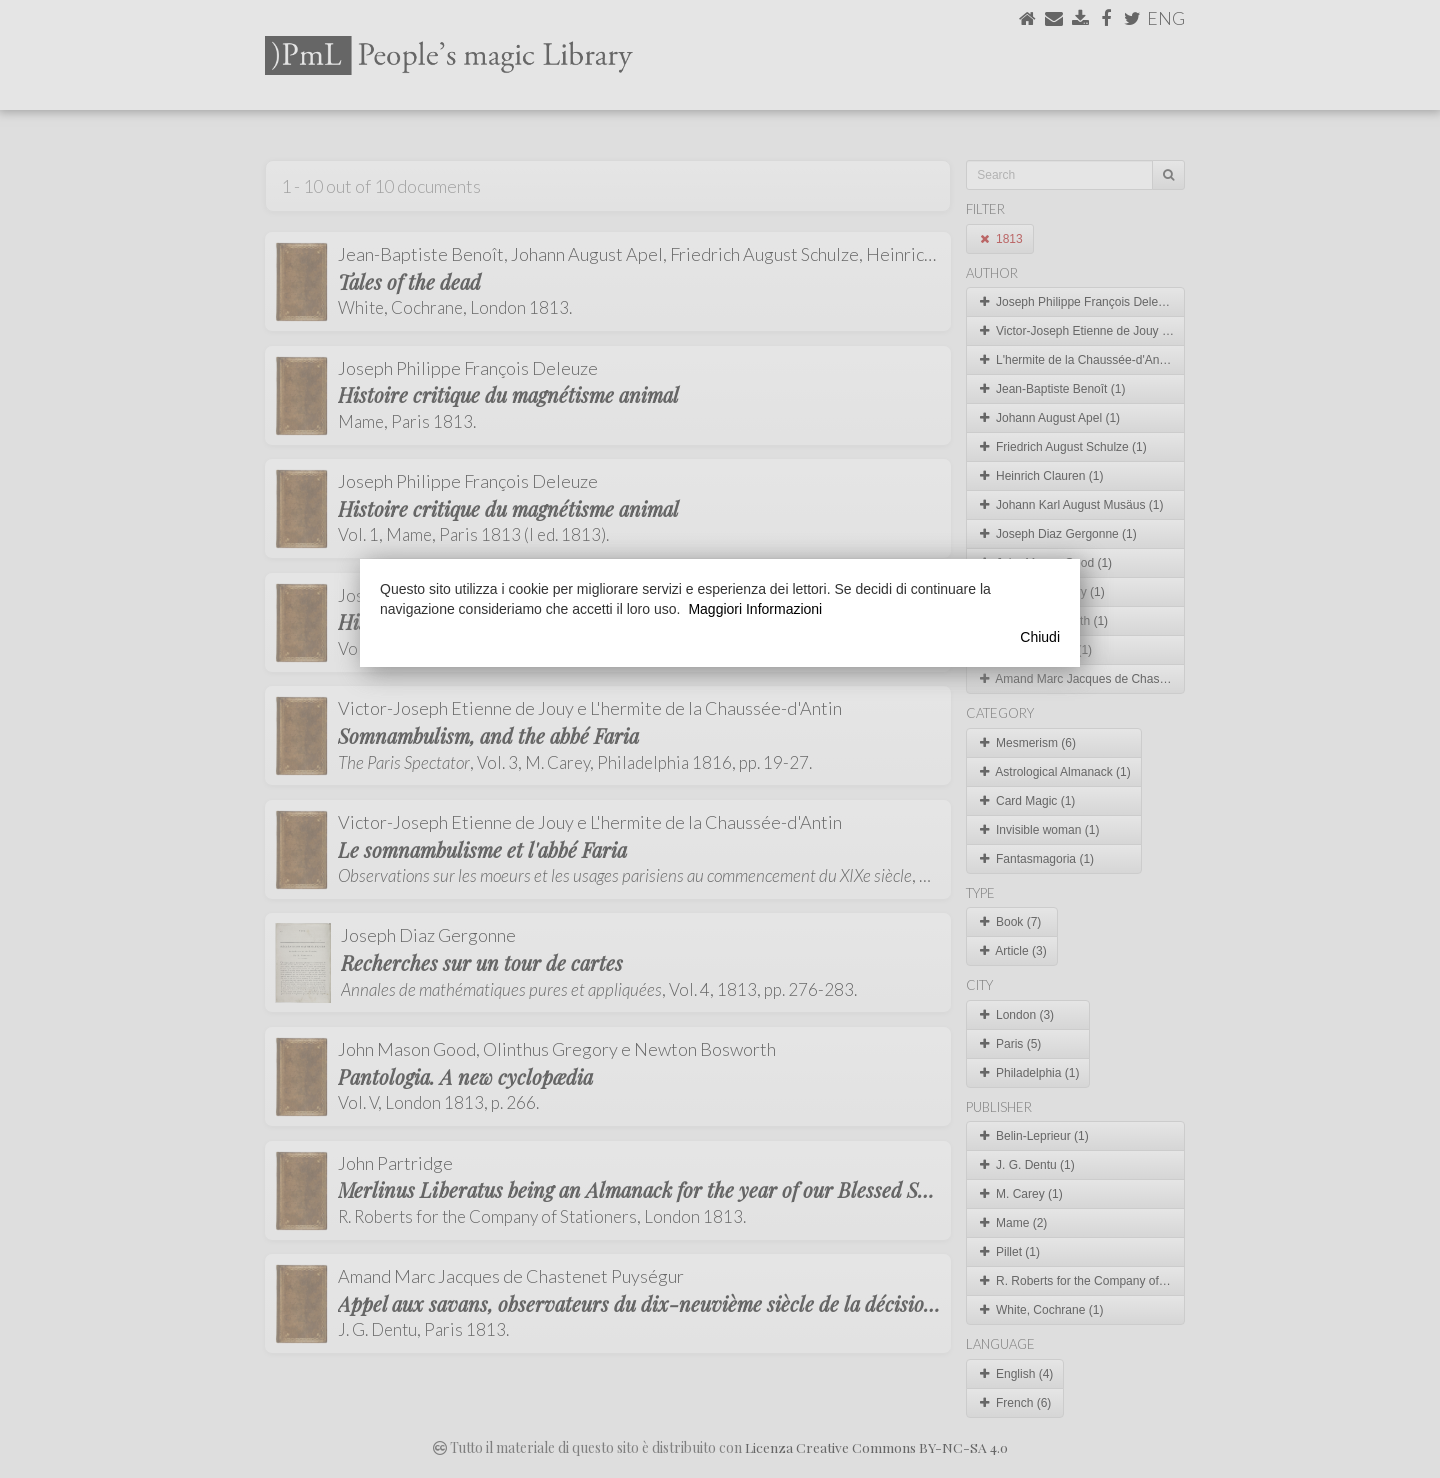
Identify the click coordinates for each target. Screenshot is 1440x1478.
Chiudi (1040, 637)
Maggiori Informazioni (755, 609)
